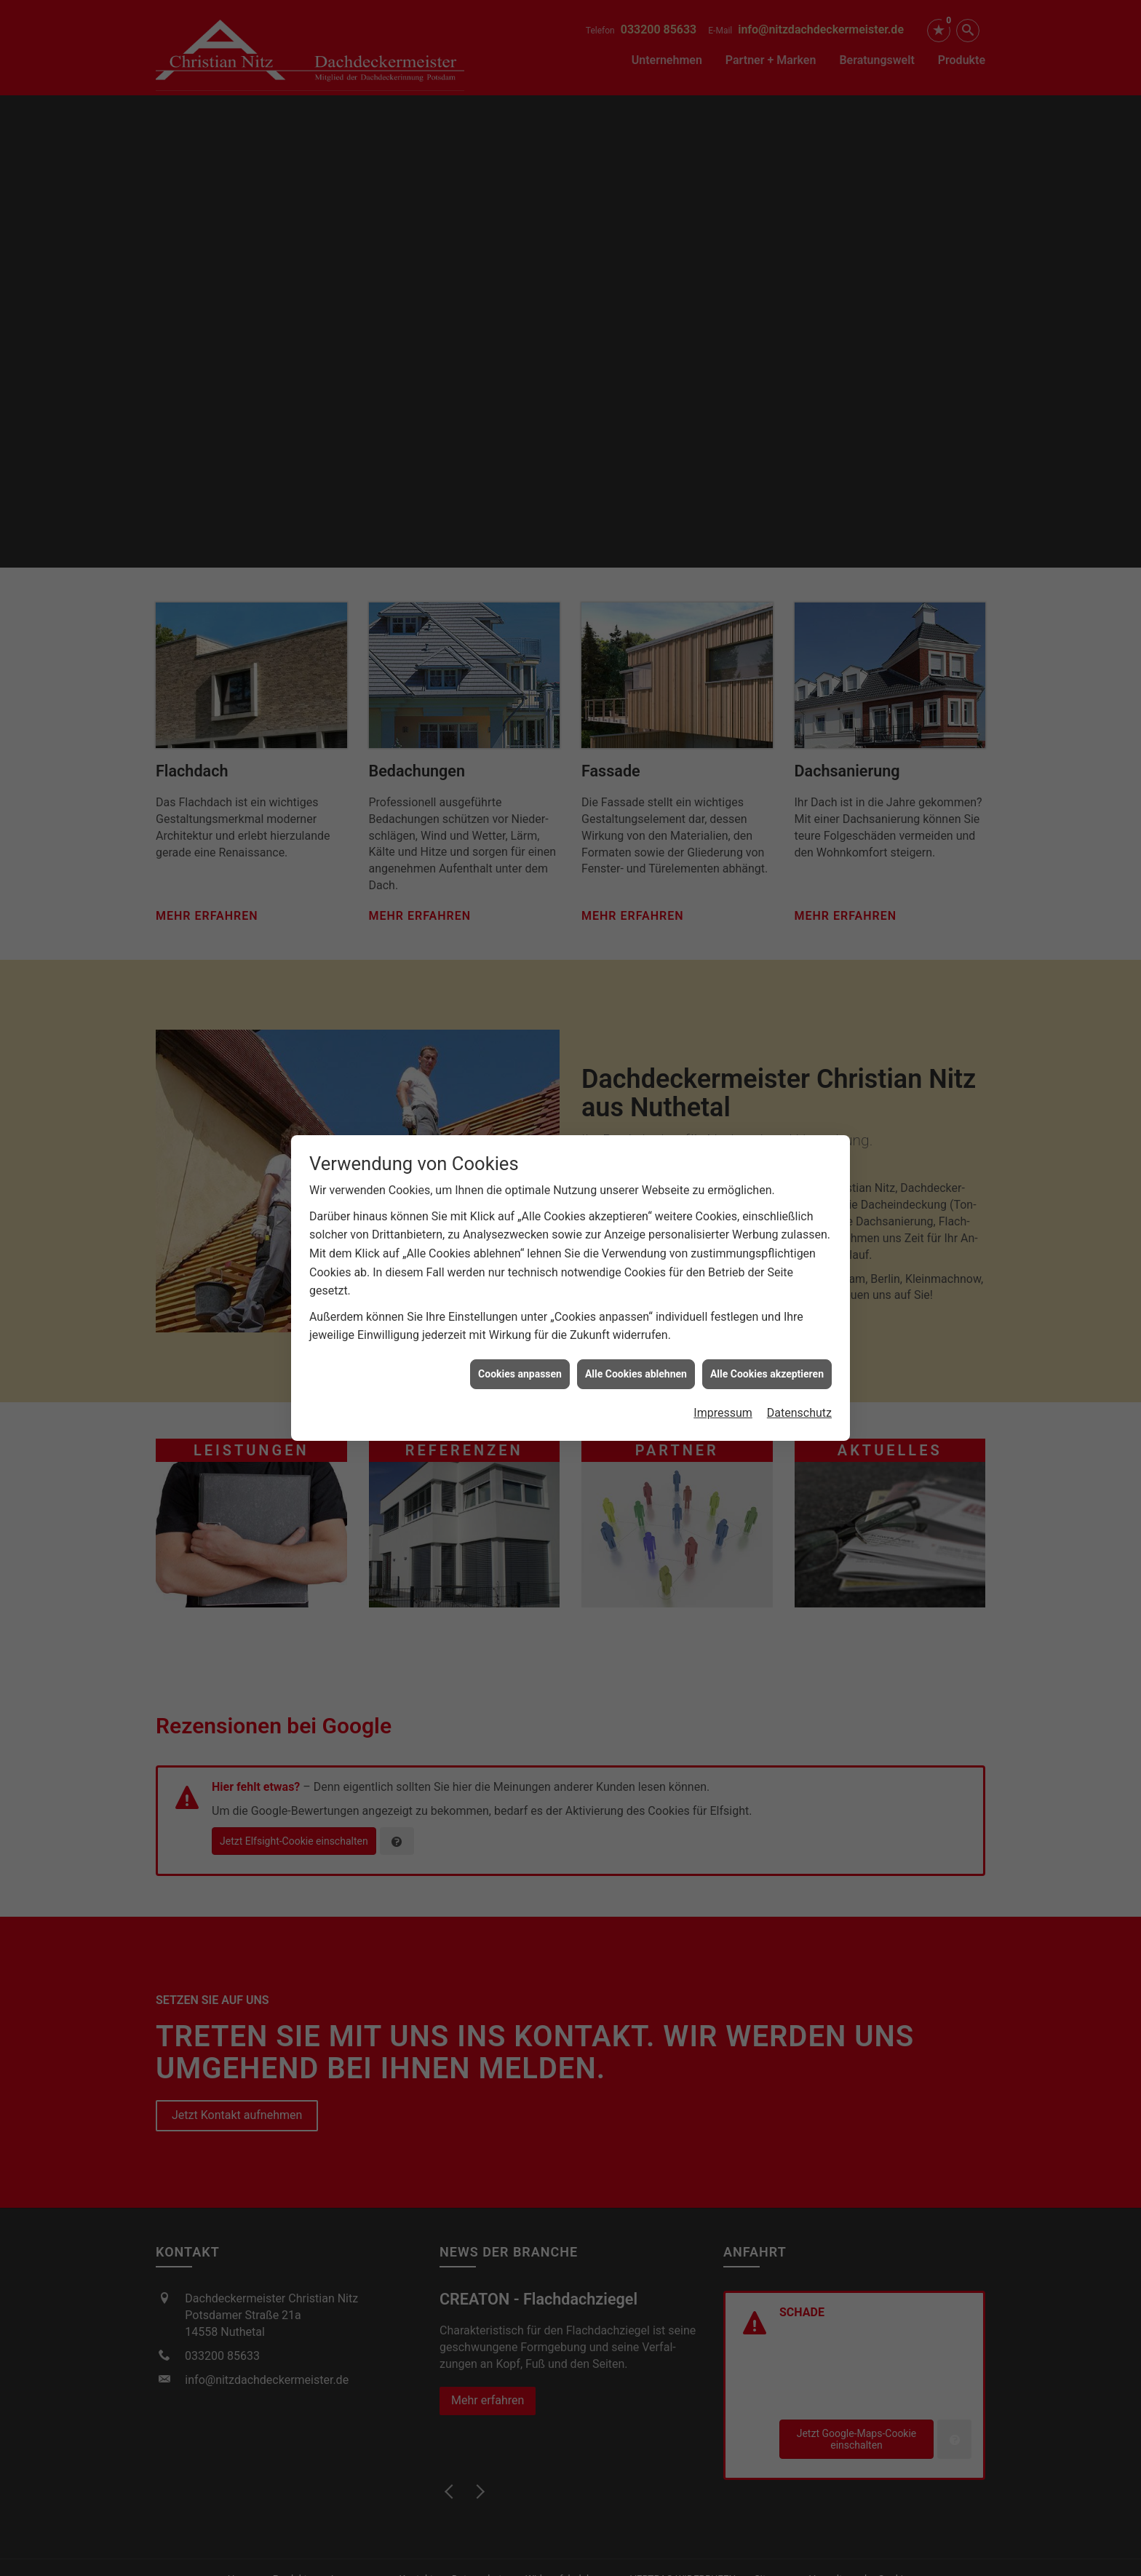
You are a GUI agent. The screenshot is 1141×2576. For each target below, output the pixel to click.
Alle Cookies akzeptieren (767, 1374)
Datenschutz (799, 1413)
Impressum (722, 1413)
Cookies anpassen (520, 1374)
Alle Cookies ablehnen (636, 1374)
